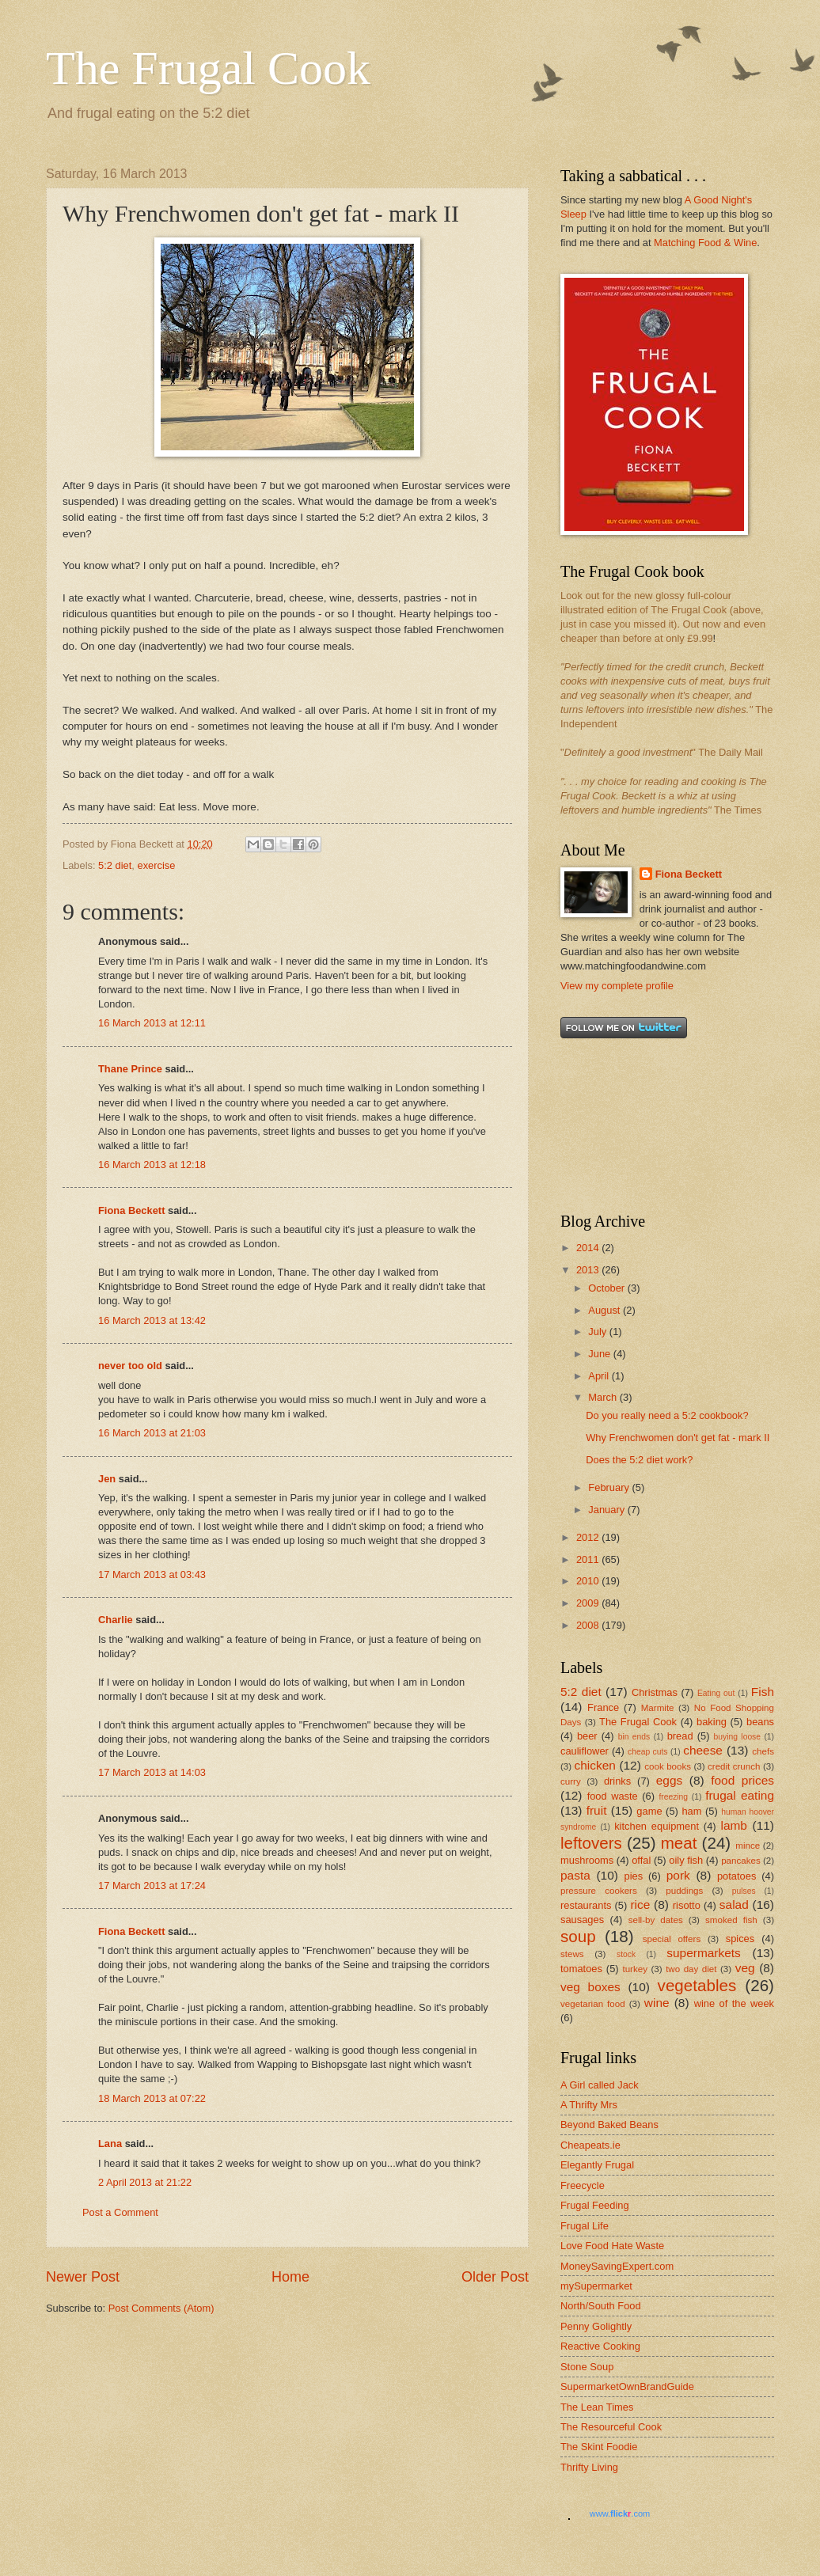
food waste (612, 1796)
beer (587, 1736)
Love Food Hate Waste (612, 2246)
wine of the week (734, 2003)
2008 (589, 1625)
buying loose (737, 1736)
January (607, 1510)
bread (680, 1736)
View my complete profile (617, 986)
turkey (634, 1969)
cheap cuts (647, 1751)
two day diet (691, 1969)
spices (740, 1938)
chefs (763, 1751)
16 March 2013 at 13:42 (152, 1320)
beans (760, 1722)
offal (641, 1860)
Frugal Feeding (594, 2205)
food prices (742, 1780)
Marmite (657, 1708)
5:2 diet (114, 865)
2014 (589, 1248)
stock (626, 1954)
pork (678, 1875)
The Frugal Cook (208, 68)
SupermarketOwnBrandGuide (627, 2386)
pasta (575, 1875)
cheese (703, 1750)
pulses (744, 1891)
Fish (762, 1691)
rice (640, 1904)
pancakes (741, 1860)
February (610, 1487)
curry (570, 1781)
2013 (589, 1270)
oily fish (686, 1860)
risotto (686, 1905)
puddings (684, 1890)
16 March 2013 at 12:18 (152, 1164)
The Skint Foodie (598, 2447)
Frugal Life (584, 2226)
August (605, 1310)
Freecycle (582, 2185)
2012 (589, 1537)
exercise (157, 865)
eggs (669, 1780)
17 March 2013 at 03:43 (152, 1574)
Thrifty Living (589, 2467)
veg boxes (590, 1987)
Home (290, 2277)
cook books (667, 1766)
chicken (595, 1765)
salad (734, 1904)
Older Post (495, 2277)
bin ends (634, 1736)
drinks (617, 1781)
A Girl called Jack (599, 2085)
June (600, 1354)
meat (679, 1843)
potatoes (736, 1876)
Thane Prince (130, 1069)
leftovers (591, 1843)
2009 (589, 1603)
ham (691, 1811)
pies (633, 1876)
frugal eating (739, 1795)
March (603, 1397)
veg (745, 1968)
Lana (110, 2143)
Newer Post (83, 2277)
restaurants (585, 1905)
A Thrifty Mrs (588, 2105)
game (649, 1811)
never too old (130, 1365)
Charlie (115, 1620)
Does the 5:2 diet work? (639, 1460)
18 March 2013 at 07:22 (152, 2098)
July (598, 1331)
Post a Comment (120, 2212)
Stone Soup (586, 2367)
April (599, 1376)
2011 (589, 1559)
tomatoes (581, 1969)
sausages (582, 1919)
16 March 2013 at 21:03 (152, 1433)
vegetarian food (592, 2004)
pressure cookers (598, 1890)
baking (712, 1722)
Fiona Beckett (131, 1210)
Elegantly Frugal (597, 2165)
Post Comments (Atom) (161, 2308)
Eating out (716, 1693)
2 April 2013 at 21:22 (145, 2182)
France (603, 1707)
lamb (734, 1825)
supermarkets (703, 1953)
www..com (620, 2513)
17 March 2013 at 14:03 (152, 1772)
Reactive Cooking (600, 2346)
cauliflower (584, 1751)
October (607, 1288)
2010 (589, 1581)
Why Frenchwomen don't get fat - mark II (677, 1438)
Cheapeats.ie (590, 2145)
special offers (671, 1939)
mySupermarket (596, 2286)
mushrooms (586, 1860)
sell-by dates (655, 1920)
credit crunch (734, 1766)
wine (657, 2002)
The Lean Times (596, 2407)
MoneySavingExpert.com (617, 2266)
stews (572, 1954)
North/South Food (600, 2306)
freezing (673, 1797)
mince (747, 1845)
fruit (597, 1810)
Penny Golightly (596, 2326)
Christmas (655, 1692)
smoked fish (731, 1920)
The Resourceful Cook (611, 2427)
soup (578, 1936)
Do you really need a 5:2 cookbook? (667, 1415)
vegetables (697, 1985)
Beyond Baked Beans (609, 2124)
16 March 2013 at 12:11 (152, 1023)
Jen (107, 1479)
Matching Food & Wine (705, 242)
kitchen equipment (656, 1826)
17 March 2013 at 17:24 (152, 1885)
